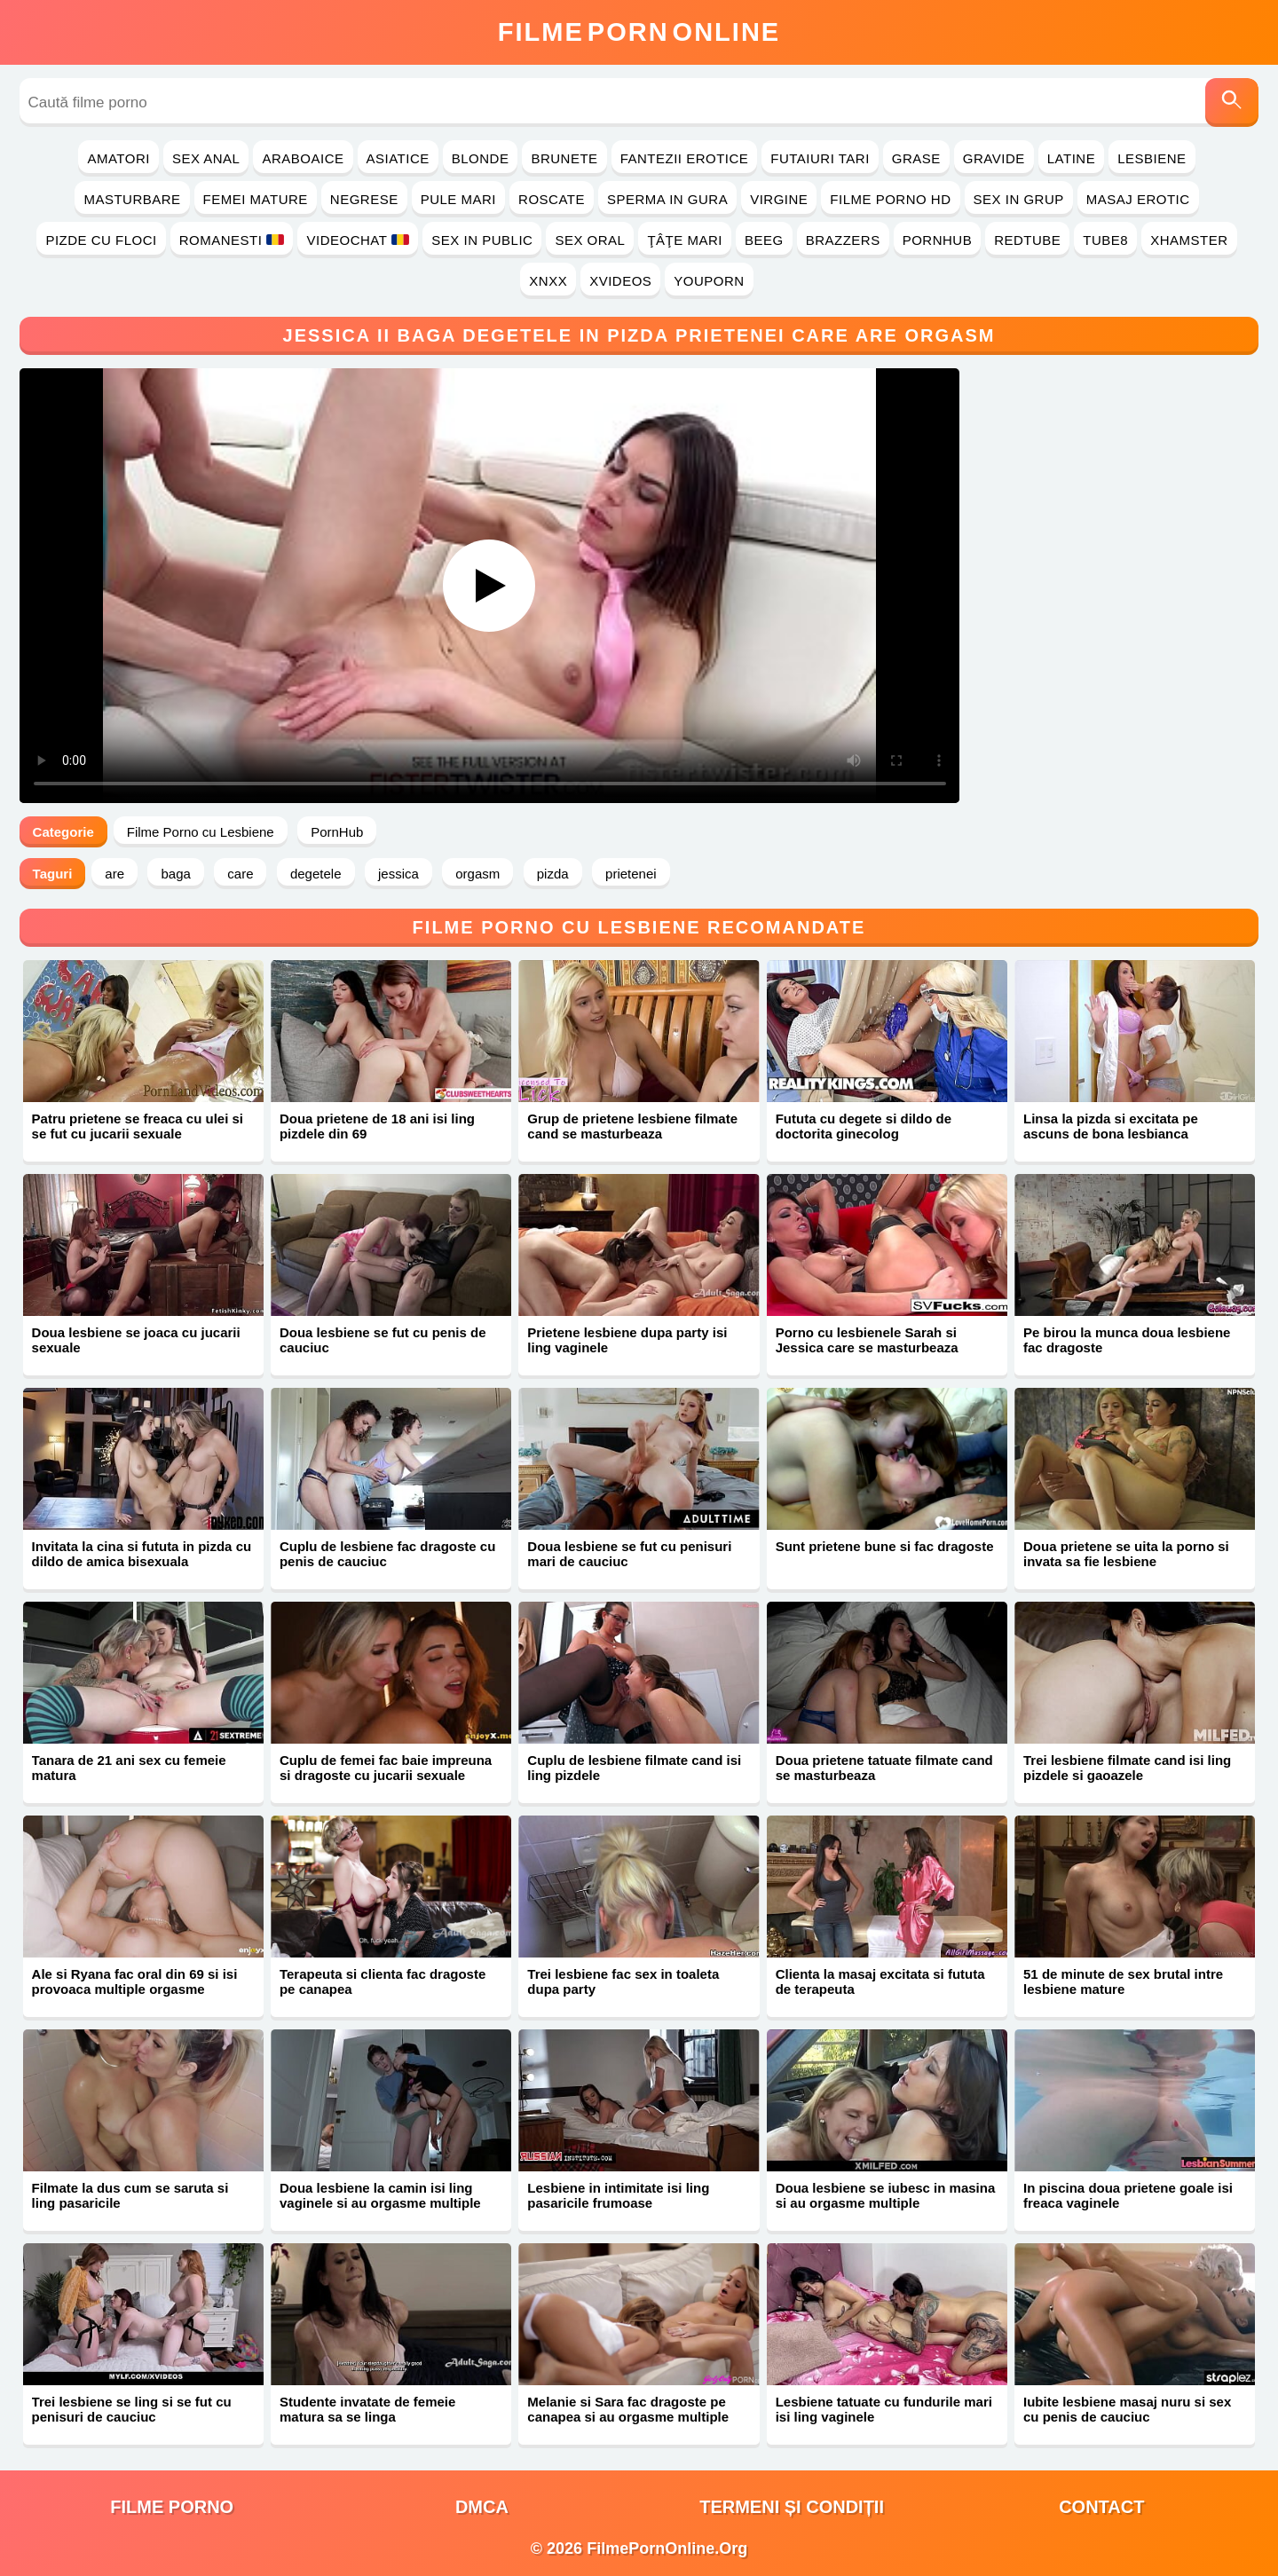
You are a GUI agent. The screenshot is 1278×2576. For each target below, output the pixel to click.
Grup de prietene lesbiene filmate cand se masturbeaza (632, 1126)
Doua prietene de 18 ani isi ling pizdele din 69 (377, 1126)
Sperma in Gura (667, 199)
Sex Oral (590, 240)
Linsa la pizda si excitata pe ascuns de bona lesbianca (1110, 1126)
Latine (1071, 158)
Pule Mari (458, 199)
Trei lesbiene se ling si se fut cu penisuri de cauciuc (132, 2409)
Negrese (364, 199)
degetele (316, 873)
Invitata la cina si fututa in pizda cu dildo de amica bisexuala (142, 1554)
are (114, 873)
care (240, 873)
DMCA (482, 2507)
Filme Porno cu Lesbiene (200, 831)
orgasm (477, 873)
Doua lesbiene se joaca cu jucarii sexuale (136, 1340)
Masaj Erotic (1138, 199)
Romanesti (232, 240)
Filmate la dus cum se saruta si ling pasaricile (130, 2195)
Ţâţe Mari (684, 240)
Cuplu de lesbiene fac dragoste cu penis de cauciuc (387, 1554)
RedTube (1027, 240)
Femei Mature (255, 199)
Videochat (357, 240)
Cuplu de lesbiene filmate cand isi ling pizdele (634, 1768)
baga (175, 873)
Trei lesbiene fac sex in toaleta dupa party (623, 1981)
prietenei (631, 873)
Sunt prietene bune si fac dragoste (885, 1546)
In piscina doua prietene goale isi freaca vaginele (1128, 2195)
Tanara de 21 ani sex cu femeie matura (129, 1768)
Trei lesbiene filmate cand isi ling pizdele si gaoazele (1127, 1768)
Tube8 (1105, 240)
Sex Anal (206, 158)
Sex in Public (481, 240)
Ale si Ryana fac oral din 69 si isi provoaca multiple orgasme (135, 1981)
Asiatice (398, 158)
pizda (553, 873)
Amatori (118, 158)
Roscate (551, 199)
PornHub (938, 240)
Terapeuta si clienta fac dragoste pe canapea (382, 1981)
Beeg (764, 240)
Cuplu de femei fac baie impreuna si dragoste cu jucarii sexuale (386, 1768)
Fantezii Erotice (684, 158)
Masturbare (131, 199)
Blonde (480, 158)
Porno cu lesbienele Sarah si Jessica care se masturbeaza (867, 1340)
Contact (1101, 2507)
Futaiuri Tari (820, 158)
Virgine (779, 199)
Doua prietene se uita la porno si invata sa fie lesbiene (1126, 1554)
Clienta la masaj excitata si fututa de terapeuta (880, 1981)
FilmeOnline (639, 32)
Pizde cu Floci (100, 240)
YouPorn (709, 280)
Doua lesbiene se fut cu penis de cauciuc (383, 1340)
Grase (916, 158)
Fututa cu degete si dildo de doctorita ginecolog (863, 1126)
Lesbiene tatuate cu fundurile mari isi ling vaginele (884, 2409)
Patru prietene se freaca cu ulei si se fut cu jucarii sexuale (137, 1126)
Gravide (994, 158)
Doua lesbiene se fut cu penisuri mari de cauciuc (629, 1554)
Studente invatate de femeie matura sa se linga (367, 2409)
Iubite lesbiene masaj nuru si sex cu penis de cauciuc (1127, 2409)
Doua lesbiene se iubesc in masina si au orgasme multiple (886, 2195)
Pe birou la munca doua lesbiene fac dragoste (1126, 1340)
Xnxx (548, 280)
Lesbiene (1151, 158)
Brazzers (843, 240)
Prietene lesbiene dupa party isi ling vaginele (627, 1340)
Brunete (564, 158)
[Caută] (1231, 102)
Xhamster (1188, 240)
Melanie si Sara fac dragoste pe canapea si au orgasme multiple (628, 2409)
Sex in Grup (1019, 199)
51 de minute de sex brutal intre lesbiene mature (1123, 1981)
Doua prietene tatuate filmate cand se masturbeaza (884, 1768)
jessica (398, 873)
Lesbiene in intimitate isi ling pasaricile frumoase (618, 2195)
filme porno (171, 2507)
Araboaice (302, 158)
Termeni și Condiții (791, 2507)
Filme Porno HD (890, 199)
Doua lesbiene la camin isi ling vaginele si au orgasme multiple (380, 2195)
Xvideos (620, 280)
